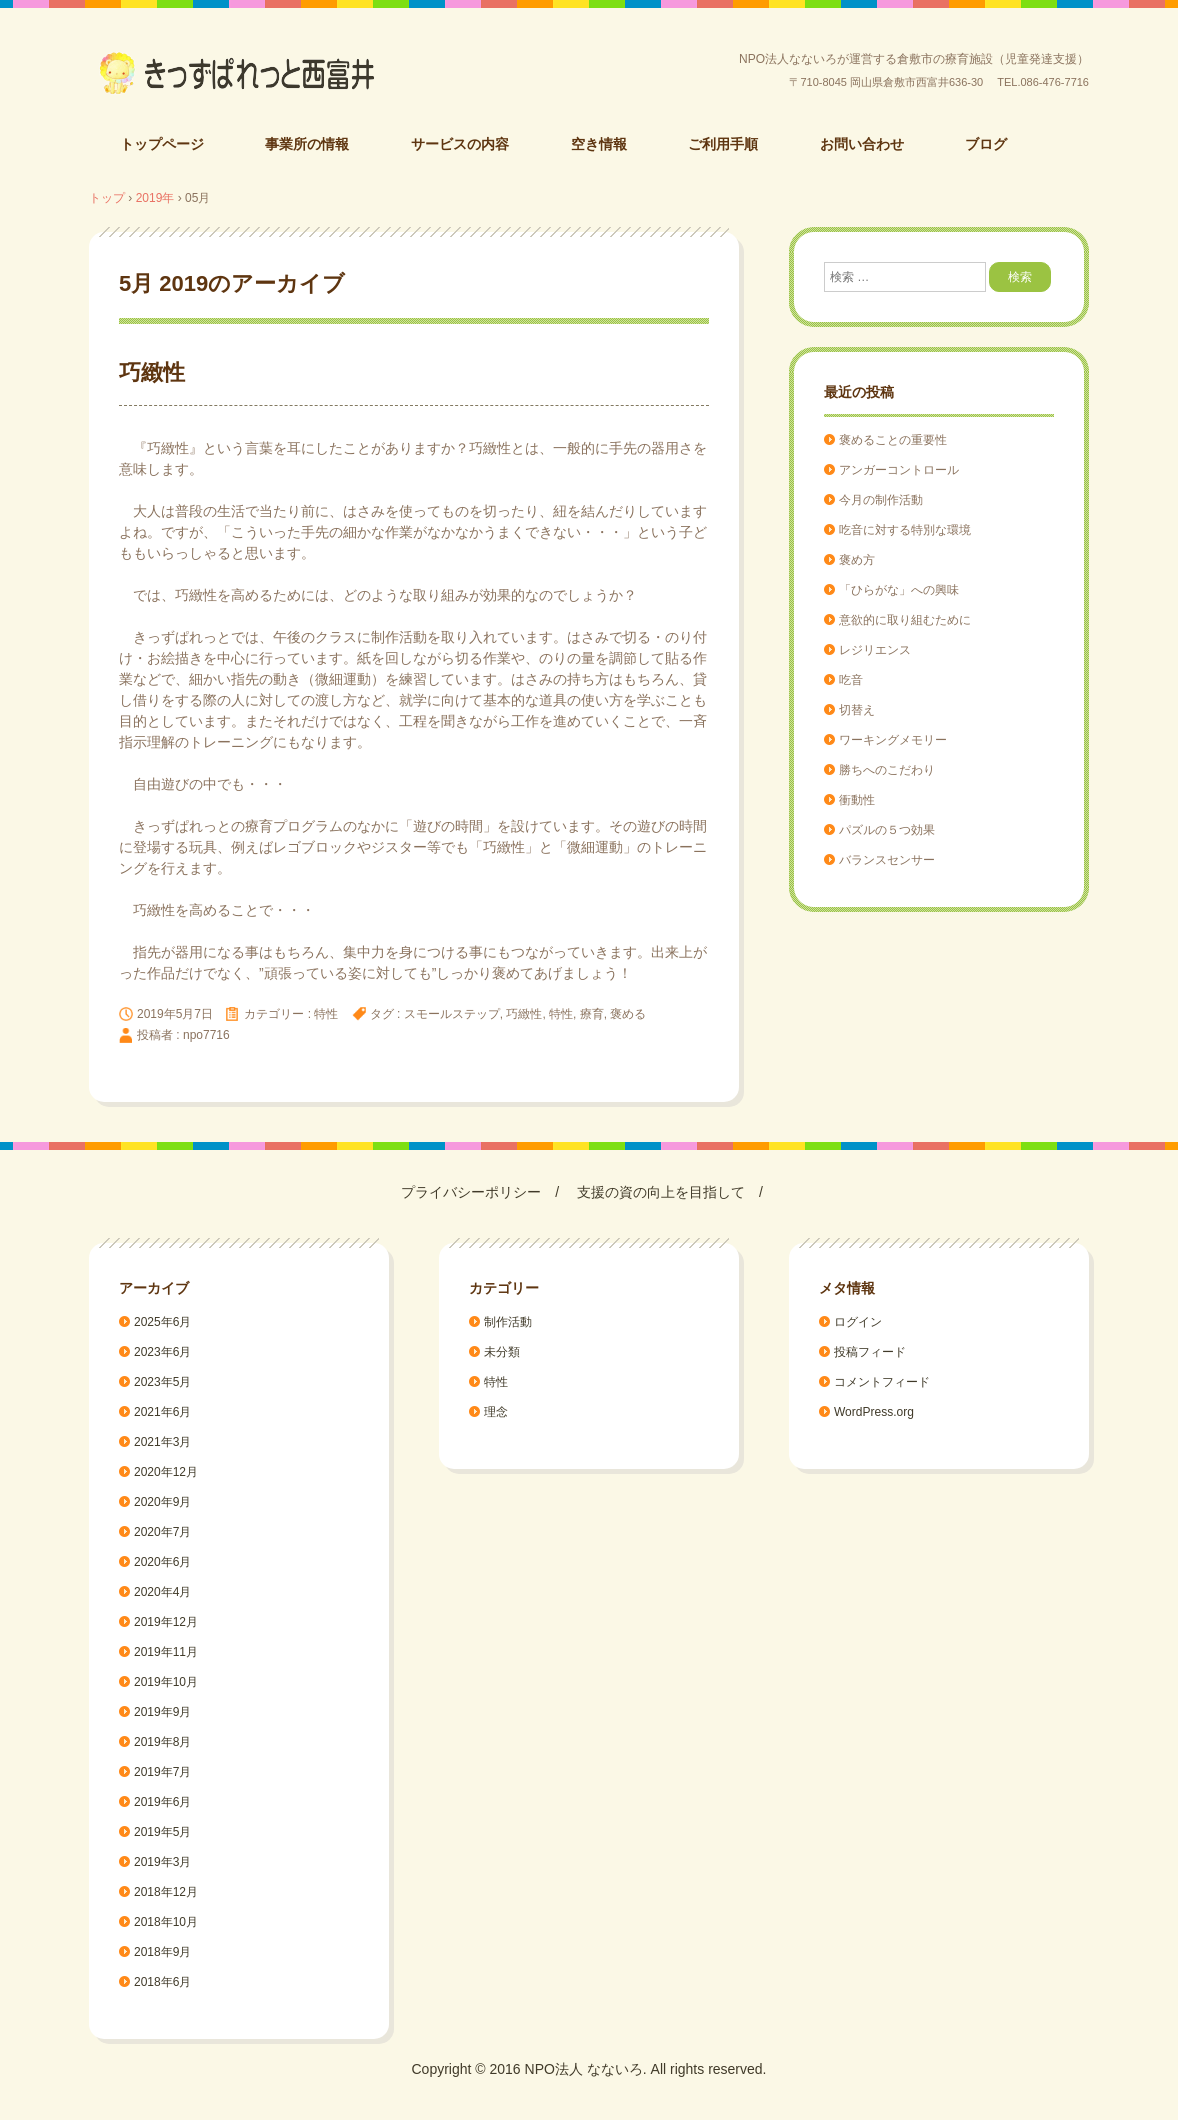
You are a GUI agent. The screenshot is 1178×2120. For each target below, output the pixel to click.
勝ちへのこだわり (887, 770)
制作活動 (508, 1322)
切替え (857, 710)
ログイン (858, 1322)
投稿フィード (870, 1352)
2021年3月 (162, 1442)
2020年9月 (162, 1502)
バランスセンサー (887, 860)
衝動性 (857, 800)
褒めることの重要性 (893, 440)
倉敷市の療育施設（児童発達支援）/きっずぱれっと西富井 (238, 73)
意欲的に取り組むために (905, 620)
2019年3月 (162, 1862)
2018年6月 (162, 1982)
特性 (326, 1014)
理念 (496, 1412)
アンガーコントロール (899, 470)
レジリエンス (875, 650)
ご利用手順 (723, 144)
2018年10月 (166, 1922)
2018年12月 (166, 1892)
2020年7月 (162, 1532)
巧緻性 (152, 372)
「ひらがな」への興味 (899, 590)
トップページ (162, 144)
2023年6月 (162, 1352)
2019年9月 (162, 1712)
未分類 (502, 1352)
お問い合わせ (862, 144)
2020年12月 (166, 1472)
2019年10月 (166, 1682)
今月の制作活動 (881, 500)
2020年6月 (162, 1562)
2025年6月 (162, 1322)
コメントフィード (882, 1382)
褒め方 (857, 560)
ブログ (986, 144)
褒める (628, 1014)
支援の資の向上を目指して (661, 1192)
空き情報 (599, 144)
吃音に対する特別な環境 (905, 530)
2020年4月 (162, 1592)
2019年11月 (166, 1652)
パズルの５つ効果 (887, 830)
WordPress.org (874, 1412)
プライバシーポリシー (471, 1192)
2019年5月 (162, 1832)
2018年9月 (162, 1952)
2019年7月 (162, 1772)
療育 (592, 1014)
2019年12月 (166, 1622)
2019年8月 (162, 1742)
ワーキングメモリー (893, 740)
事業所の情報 (307, 144)
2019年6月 (162, 1802)
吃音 (851, 680)
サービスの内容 (460, 144)
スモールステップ (452, 1014)
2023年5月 (162, 1382)
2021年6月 (162, 1412)
